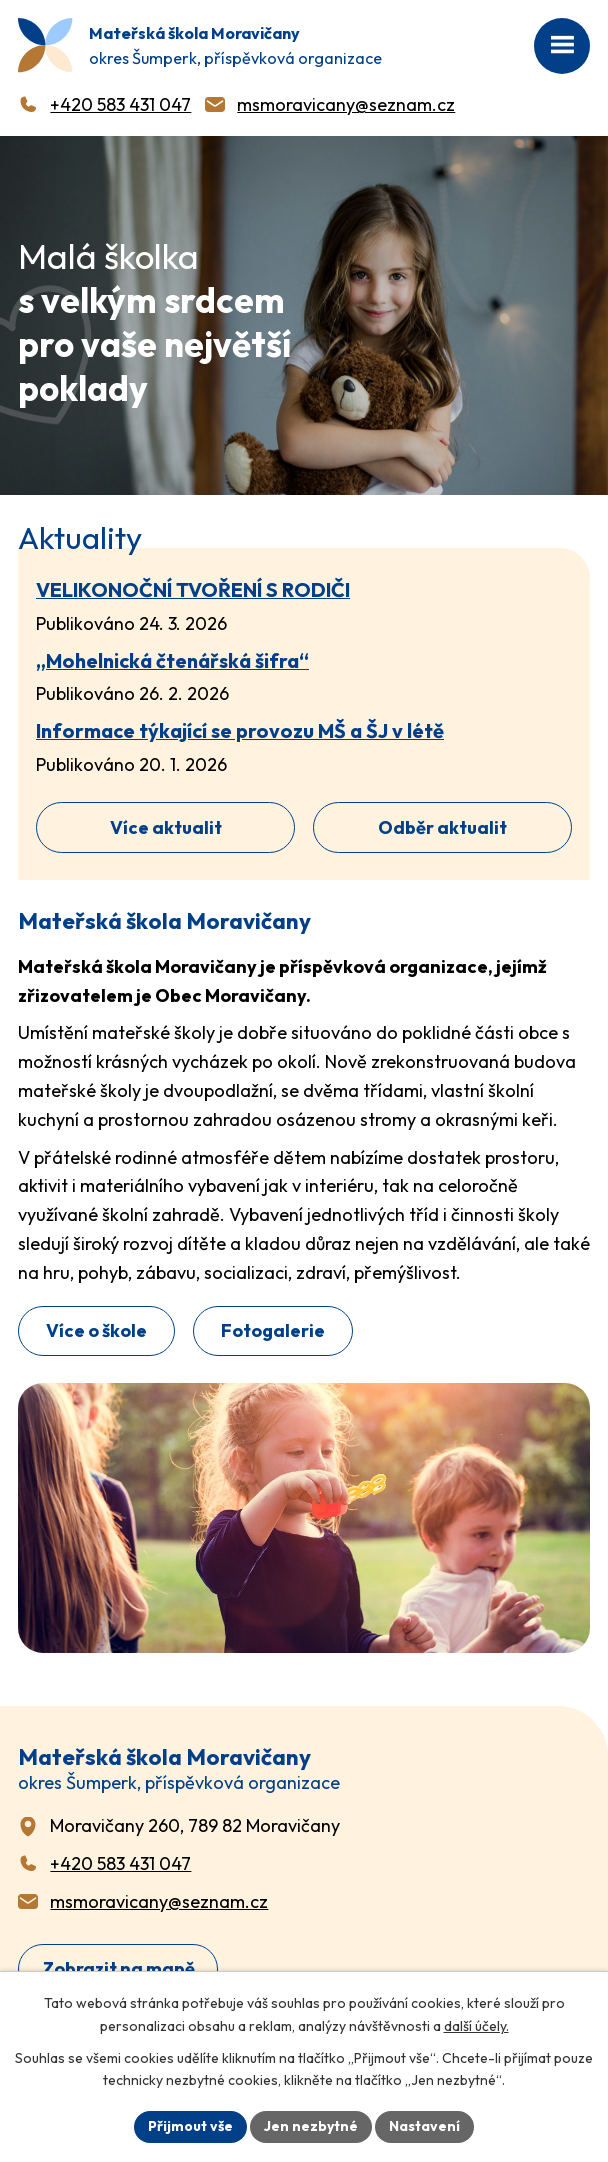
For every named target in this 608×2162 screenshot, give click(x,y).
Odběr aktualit (442, 827)
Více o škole (96, 1330)
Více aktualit (166, 827)
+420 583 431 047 (120, 104)
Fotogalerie (273, 1330)
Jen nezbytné (311, 2126)
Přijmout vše (190, 2126)
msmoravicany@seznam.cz (346, 104)
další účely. (476, 2026)
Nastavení (424, 2126)
